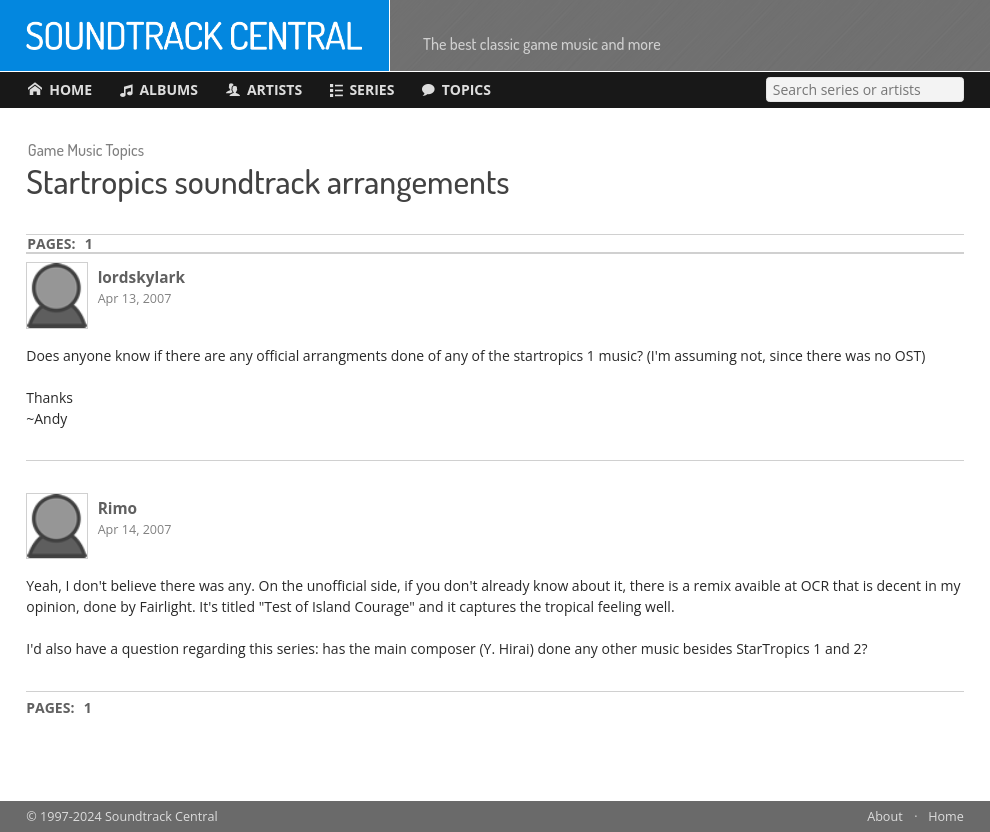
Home (946, 816)
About (884, 816)
